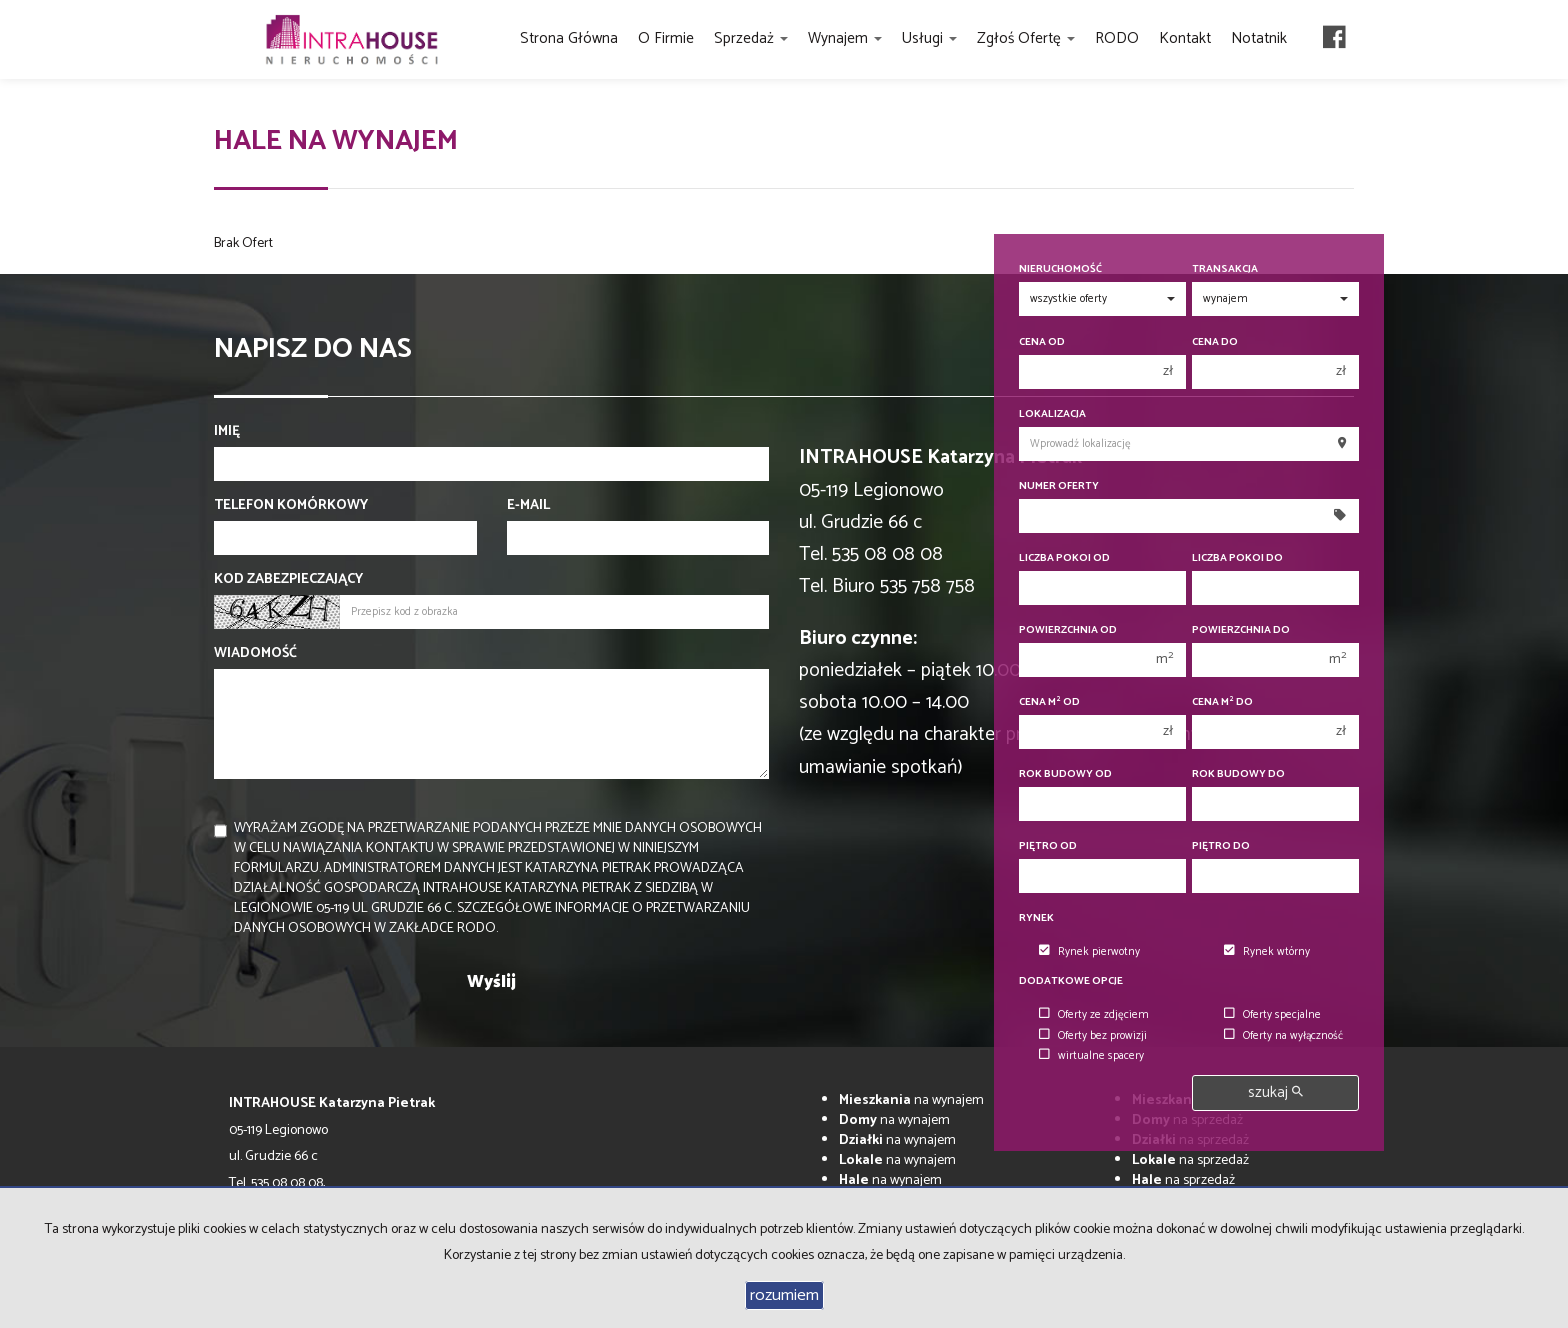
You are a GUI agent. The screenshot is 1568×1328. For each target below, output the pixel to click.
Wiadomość (255, 654)
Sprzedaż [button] (751, 38)
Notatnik (1259, 38)
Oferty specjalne (1272, 1015)
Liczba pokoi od (1064, 558)
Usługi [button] (929, 38)
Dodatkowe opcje (1071, 981)
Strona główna (569, 38)
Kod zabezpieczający (288, 580)
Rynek (1036, 918)
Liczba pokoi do (1237, 558)
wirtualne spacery (1091, 1056)
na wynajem (911, 1100)
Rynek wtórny (1267, 952)
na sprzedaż (1190, 1160)
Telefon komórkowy (291, 506)
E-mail (528, 506)
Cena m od (1049, 702)
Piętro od (1048, 846)
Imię (227, 432)
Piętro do (1221, 846)
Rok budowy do (1238, 774)
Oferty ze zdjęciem (1094, 1015)
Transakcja (1225, 269)
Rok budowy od (1065, 774)
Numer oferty (1059, 486)
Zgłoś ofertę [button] (1026, 38)
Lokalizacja (1052, 414)
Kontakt (1185, 38)
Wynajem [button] (845, 38)
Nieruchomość (1060, 269)
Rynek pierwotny (1089, 952)
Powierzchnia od (1068, 630)
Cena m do (1222, 702)
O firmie (666, 38)
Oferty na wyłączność (1283, 1036)
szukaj (1275, 1092)
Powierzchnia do (1241, 630)
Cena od (1042, 342)
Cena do (1215, 342)
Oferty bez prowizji (1093, 1036)
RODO (1117, 38)
